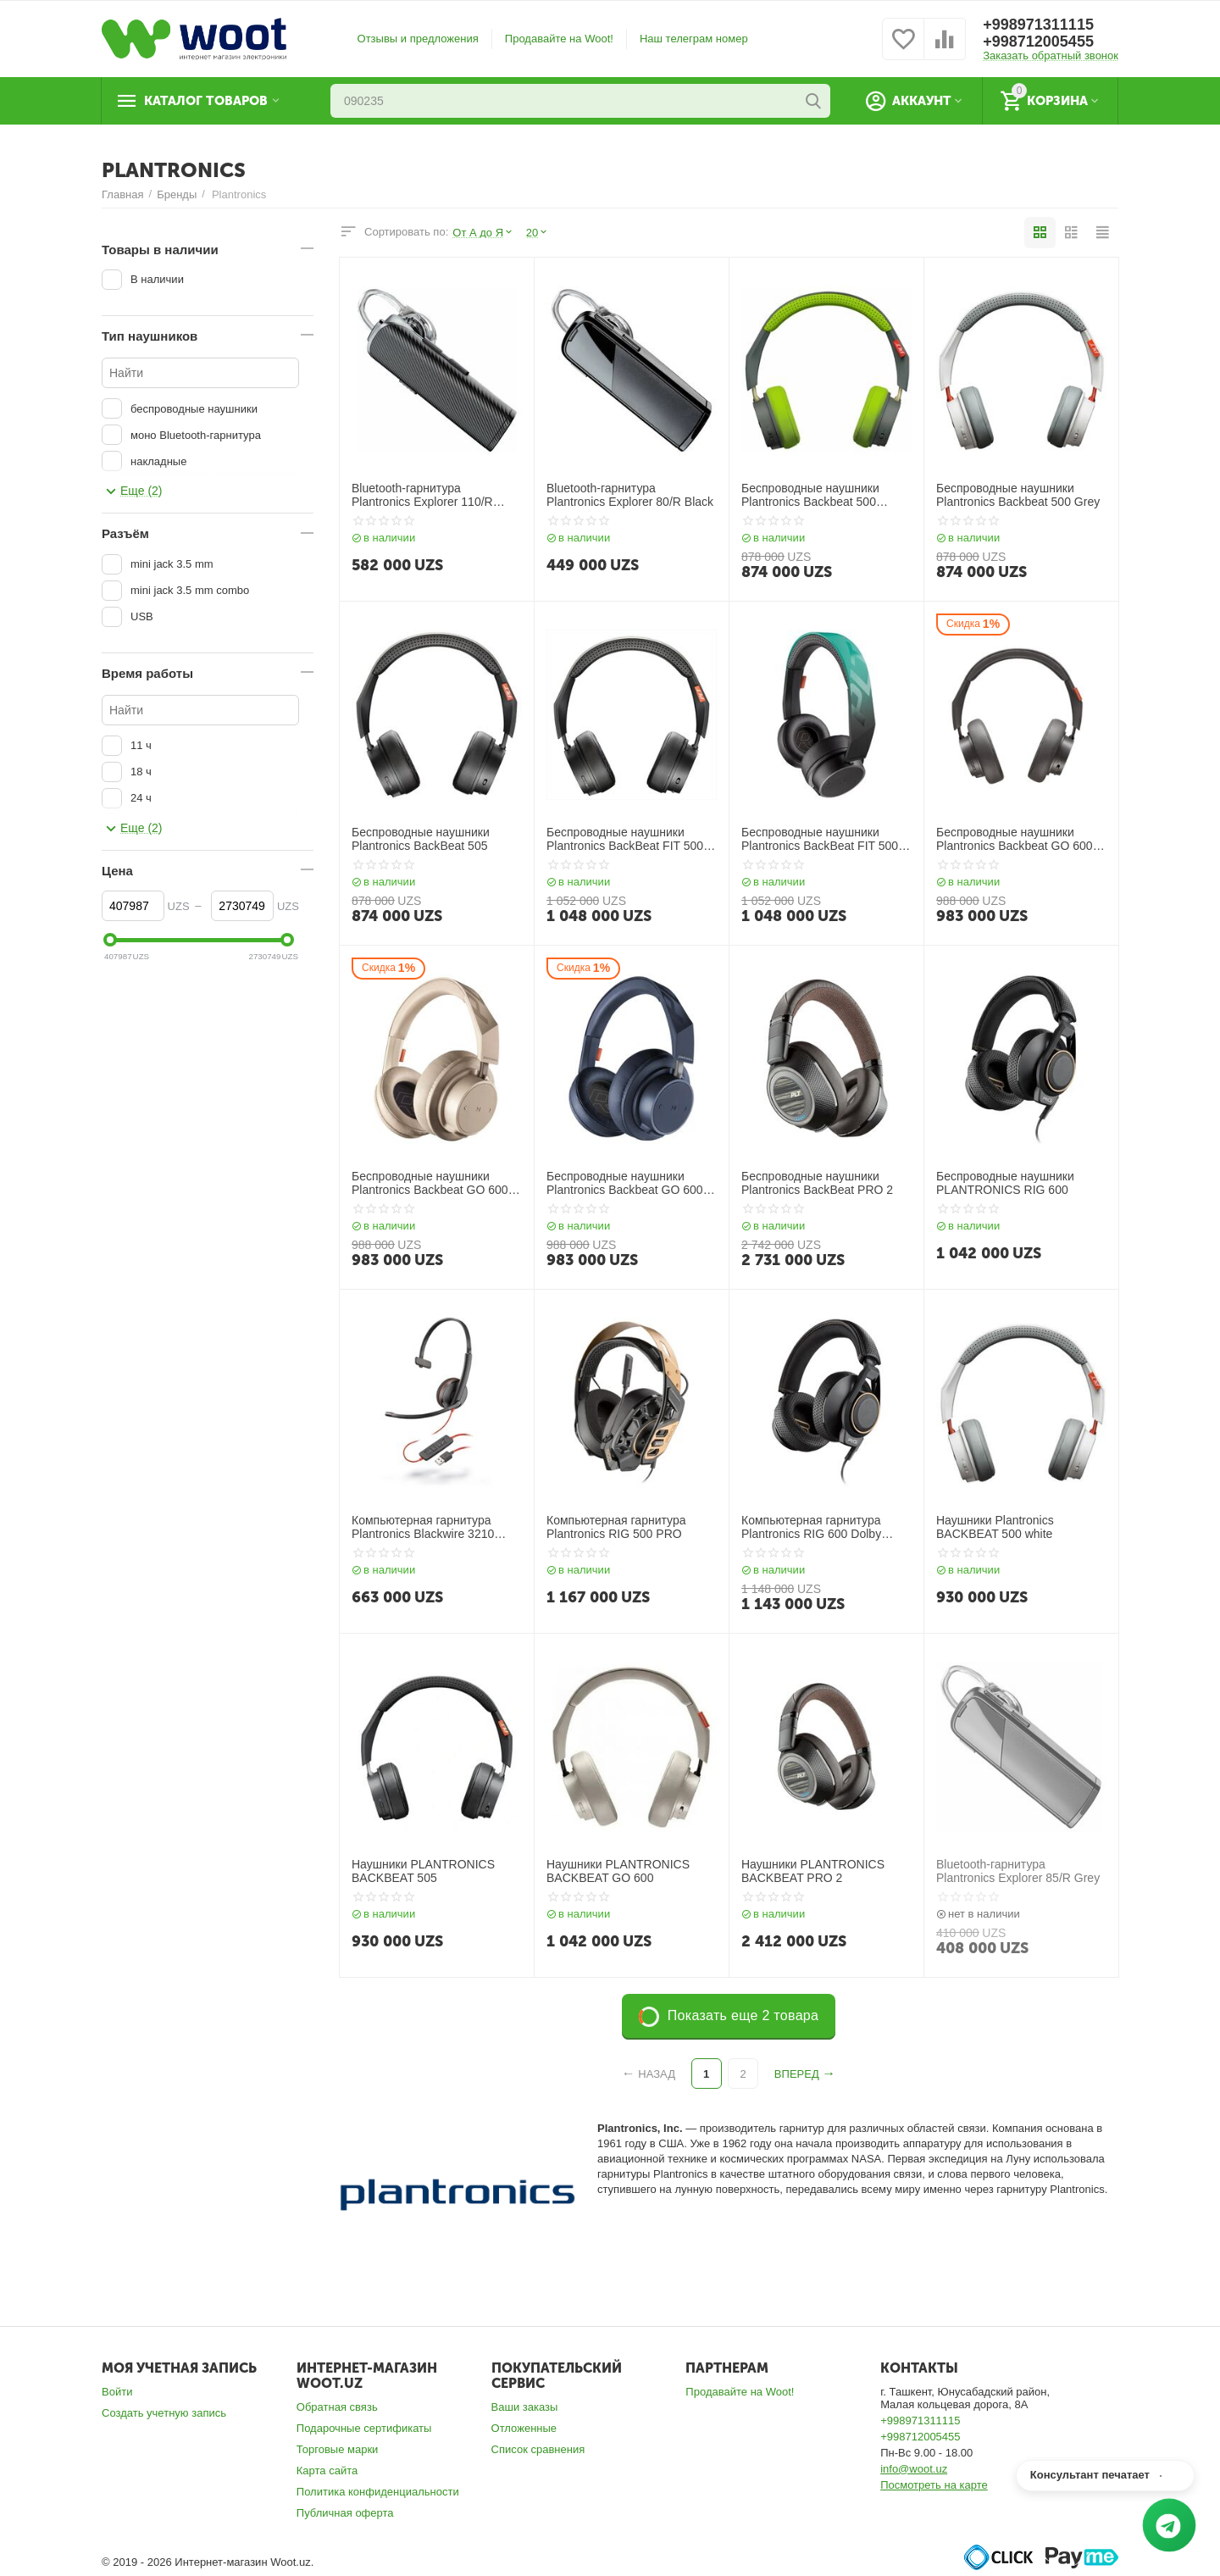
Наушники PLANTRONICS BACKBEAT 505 (423, 1871)
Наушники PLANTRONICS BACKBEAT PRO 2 (812, 1871)
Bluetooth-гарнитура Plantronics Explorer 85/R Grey (1018, 1871)
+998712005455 (1038, 41)
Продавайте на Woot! (559, 38)
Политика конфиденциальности (378, 2491)
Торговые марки (338, 2449)
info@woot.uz (913, 2468)
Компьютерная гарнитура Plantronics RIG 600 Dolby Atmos (811, 1527)
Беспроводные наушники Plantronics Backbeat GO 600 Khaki (430, 1183)
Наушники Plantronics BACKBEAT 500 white (995, 1527)
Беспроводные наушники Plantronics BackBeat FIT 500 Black (624, 839)
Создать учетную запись (164, 2413)
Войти (117, 2391)
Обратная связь (337, 2407)
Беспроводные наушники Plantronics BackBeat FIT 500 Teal (819, 839)
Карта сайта (327, 2470)
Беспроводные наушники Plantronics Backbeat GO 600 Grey (1014, 839)
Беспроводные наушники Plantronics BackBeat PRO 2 (817, 1183)
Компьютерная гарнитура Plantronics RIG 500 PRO (616, 1527)
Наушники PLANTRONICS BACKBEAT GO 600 (618, 1871)
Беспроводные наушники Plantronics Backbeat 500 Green (810, 495)
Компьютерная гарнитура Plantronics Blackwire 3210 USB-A (423, 1527)
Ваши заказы (524, 2407)
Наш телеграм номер (694, 38)
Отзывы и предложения (418, 38)
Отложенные (524, 2428)
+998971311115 (1038, 24)
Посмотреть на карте (934, 2485)
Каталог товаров (206, 101)
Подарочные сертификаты (364, 2428)
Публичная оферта (345, 2513)
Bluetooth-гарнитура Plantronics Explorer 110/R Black (422, 495)
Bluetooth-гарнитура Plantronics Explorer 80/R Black (629, 495)
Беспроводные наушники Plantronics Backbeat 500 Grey (1018, 495)
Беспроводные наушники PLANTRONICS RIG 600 (1005, 1183)
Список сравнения (538, 2449)
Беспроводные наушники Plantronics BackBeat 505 (421, 839)
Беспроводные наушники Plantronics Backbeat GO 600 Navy (624, 1183)
